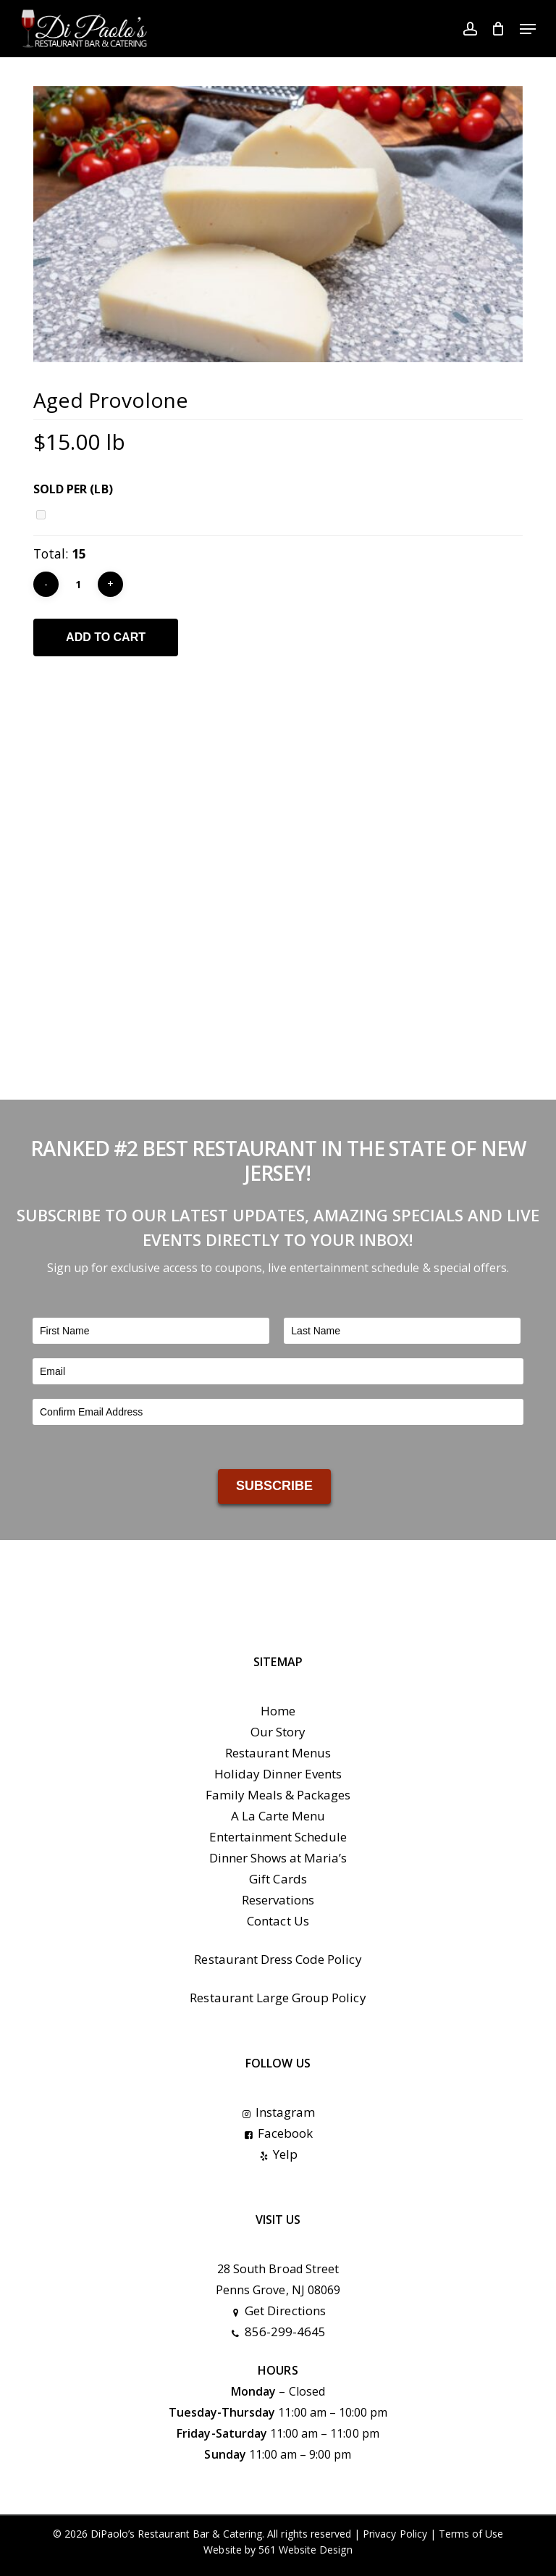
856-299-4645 (278, 2331)
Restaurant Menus (278, 1752)
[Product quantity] (78, 584)
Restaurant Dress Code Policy (277, 1959)
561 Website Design (305, 2549)
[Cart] (498, 29)
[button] (528, 29)
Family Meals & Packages (278, 1794)
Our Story (278, 1731)
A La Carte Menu (278, 1815)
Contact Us (277, 1920)
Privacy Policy (395, 2534)
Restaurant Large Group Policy (278, 1997)
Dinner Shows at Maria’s (278, 1857)
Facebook (278, 2133)
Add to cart (106, 637)
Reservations (278, 1899)
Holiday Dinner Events (278, 1773)
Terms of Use (471, 2534)
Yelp (278, 2154)
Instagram (278, 2112)
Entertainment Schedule (278, 1836)
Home (278, 1710)
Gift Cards (277, 1878)
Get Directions (278, 2310)
